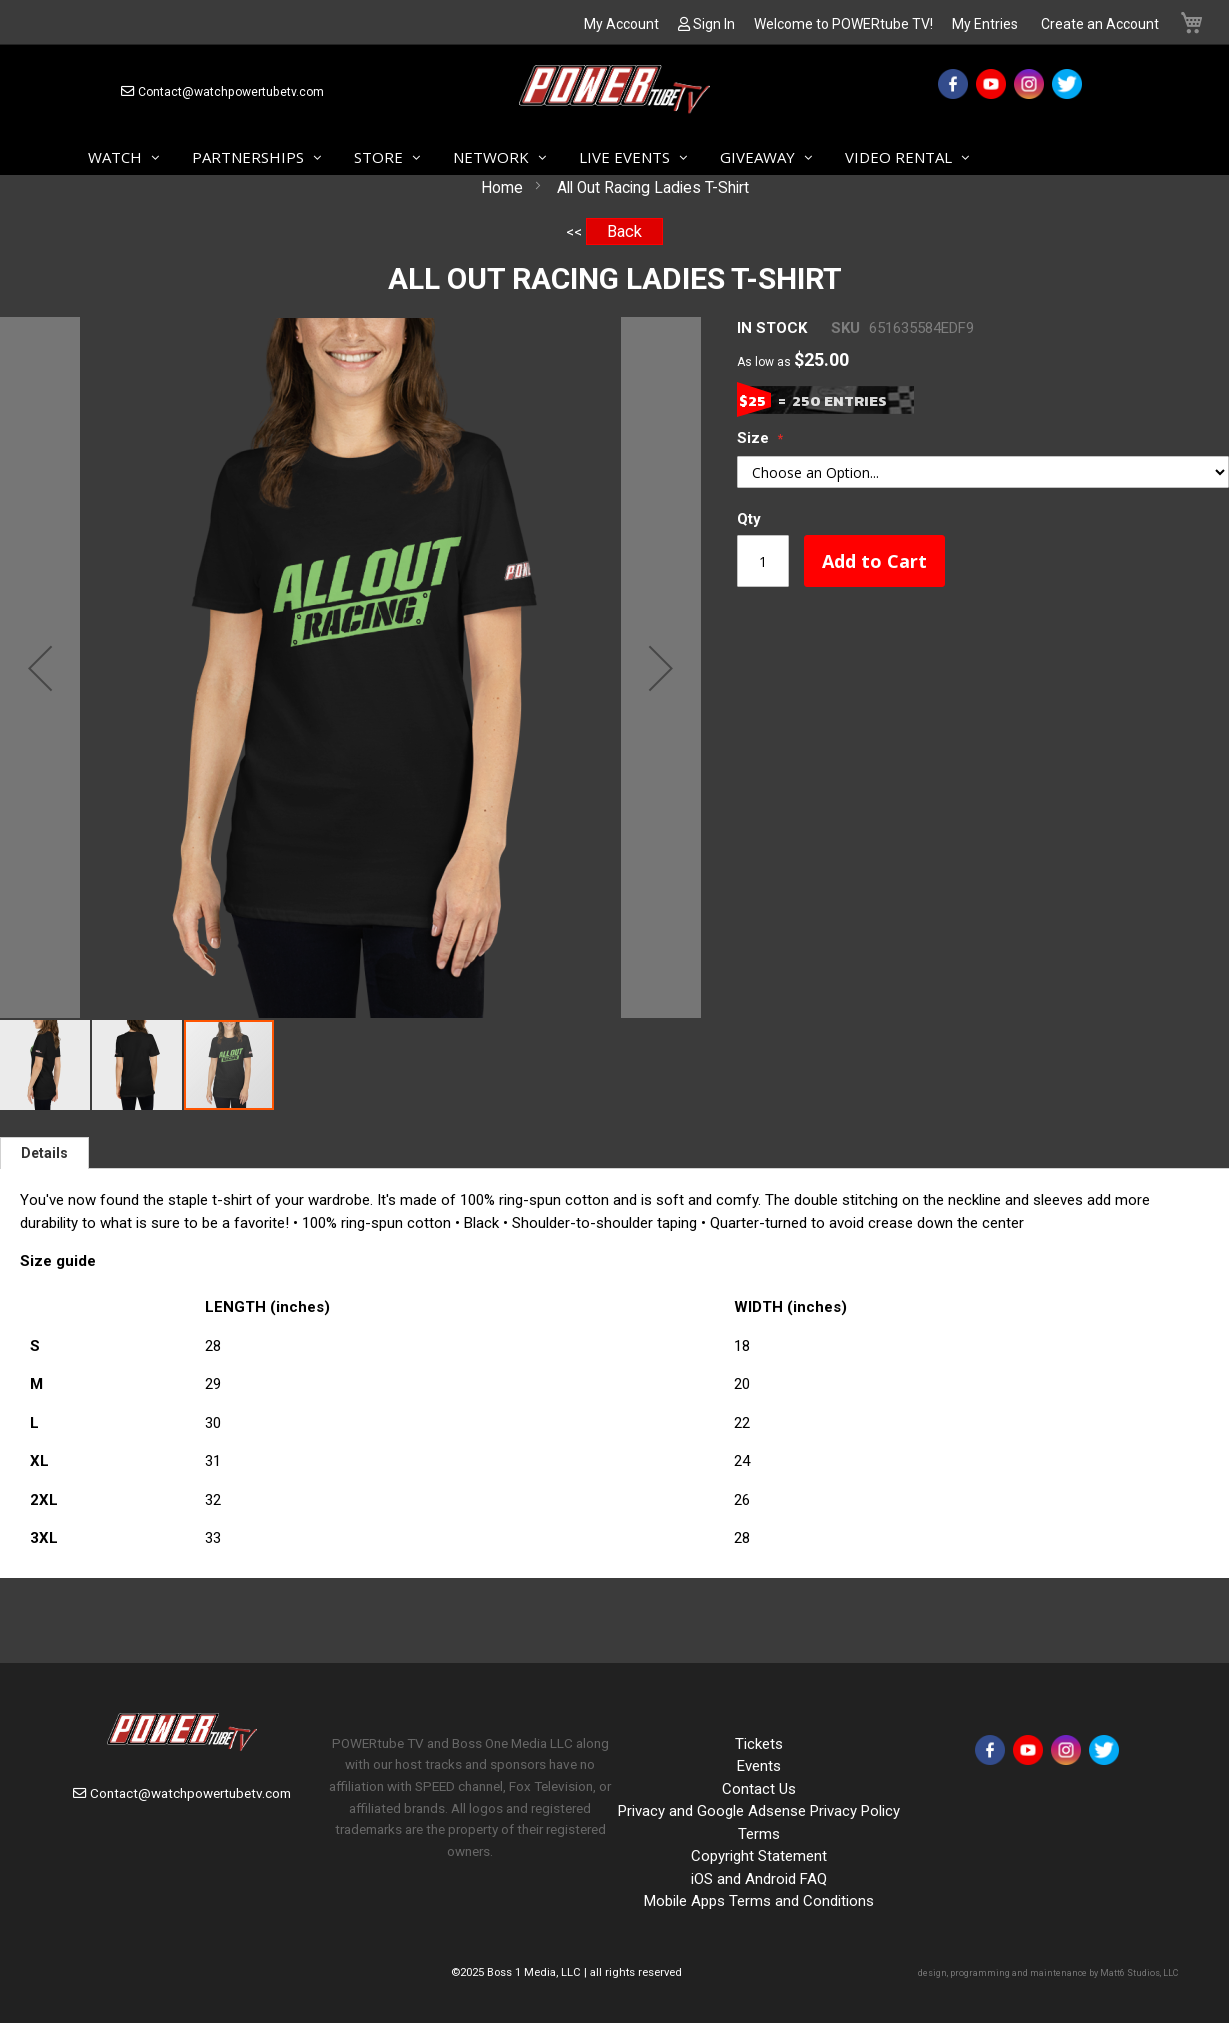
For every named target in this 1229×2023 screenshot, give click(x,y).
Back (624, 231)
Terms (759, 1834)
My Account (621, 24)
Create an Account (1100, 24)
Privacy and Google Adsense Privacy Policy (759, 1811)
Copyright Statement (759, 1856)
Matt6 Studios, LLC (1139, 1973)
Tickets (759, 1744)
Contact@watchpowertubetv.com (231, 92)
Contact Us (759, 1789)
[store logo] (614, 92)
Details (44, 1153)
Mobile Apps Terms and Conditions (759, 1901)
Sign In (714, 24)
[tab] (44, 1153)
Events (759, 1766)
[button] (40, 667)
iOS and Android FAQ (759, 1879)
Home (502, 188)
